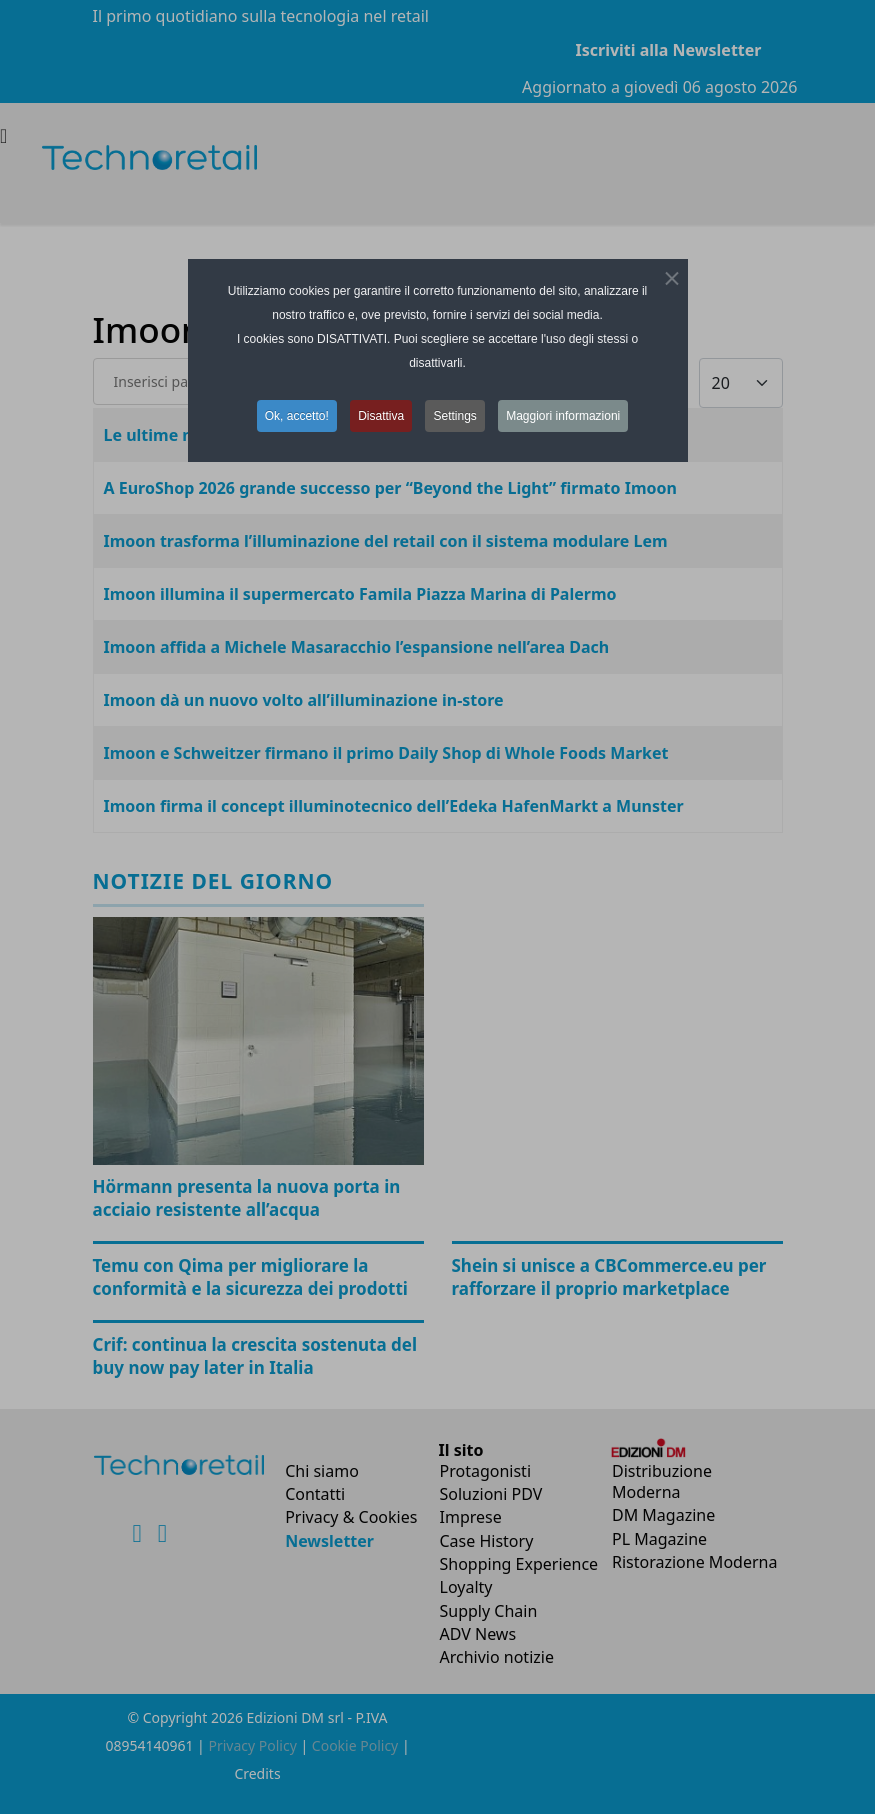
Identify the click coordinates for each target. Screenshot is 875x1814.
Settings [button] (454, 416)
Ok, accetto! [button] (297, 416)
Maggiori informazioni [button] (563, 416)
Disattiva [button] (381, 416)
